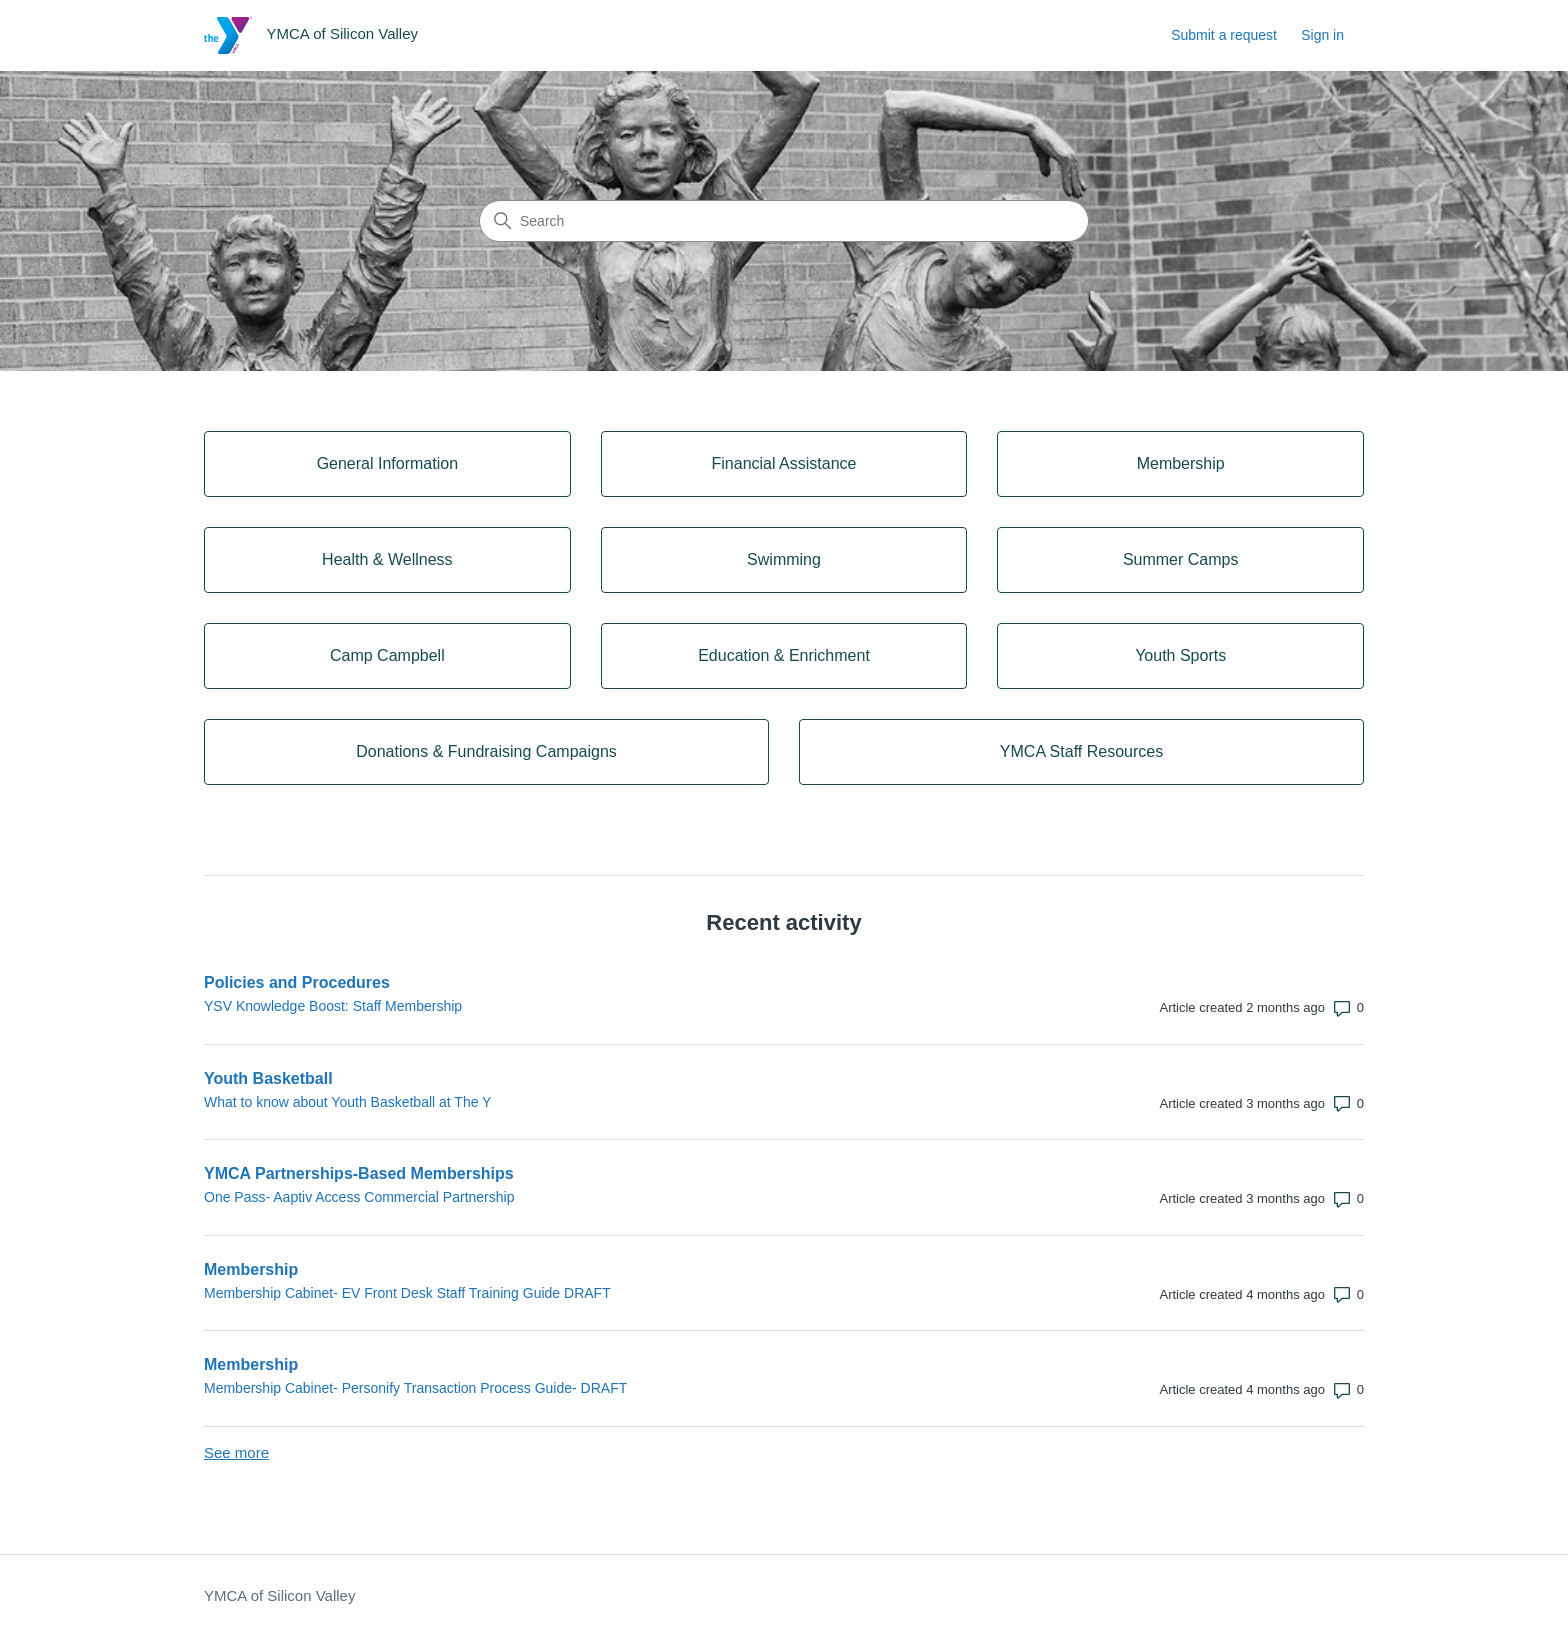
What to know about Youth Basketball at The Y (347, 1102)
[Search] (784, 221)
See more (236, 1452)
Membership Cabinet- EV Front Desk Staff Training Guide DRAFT (407, 1293)
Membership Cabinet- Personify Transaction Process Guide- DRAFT (415, 1388)
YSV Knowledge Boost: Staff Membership (333, 1006)
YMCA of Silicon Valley (279, 1595)
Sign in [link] (1322, 35)
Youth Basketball (268, 1078)
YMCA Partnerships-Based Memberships (359, 1173)
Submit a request (1224, 35)
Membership (251, 1269)
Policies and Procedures (297, 982)
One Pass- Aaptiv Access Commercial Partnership (359, 1197)
